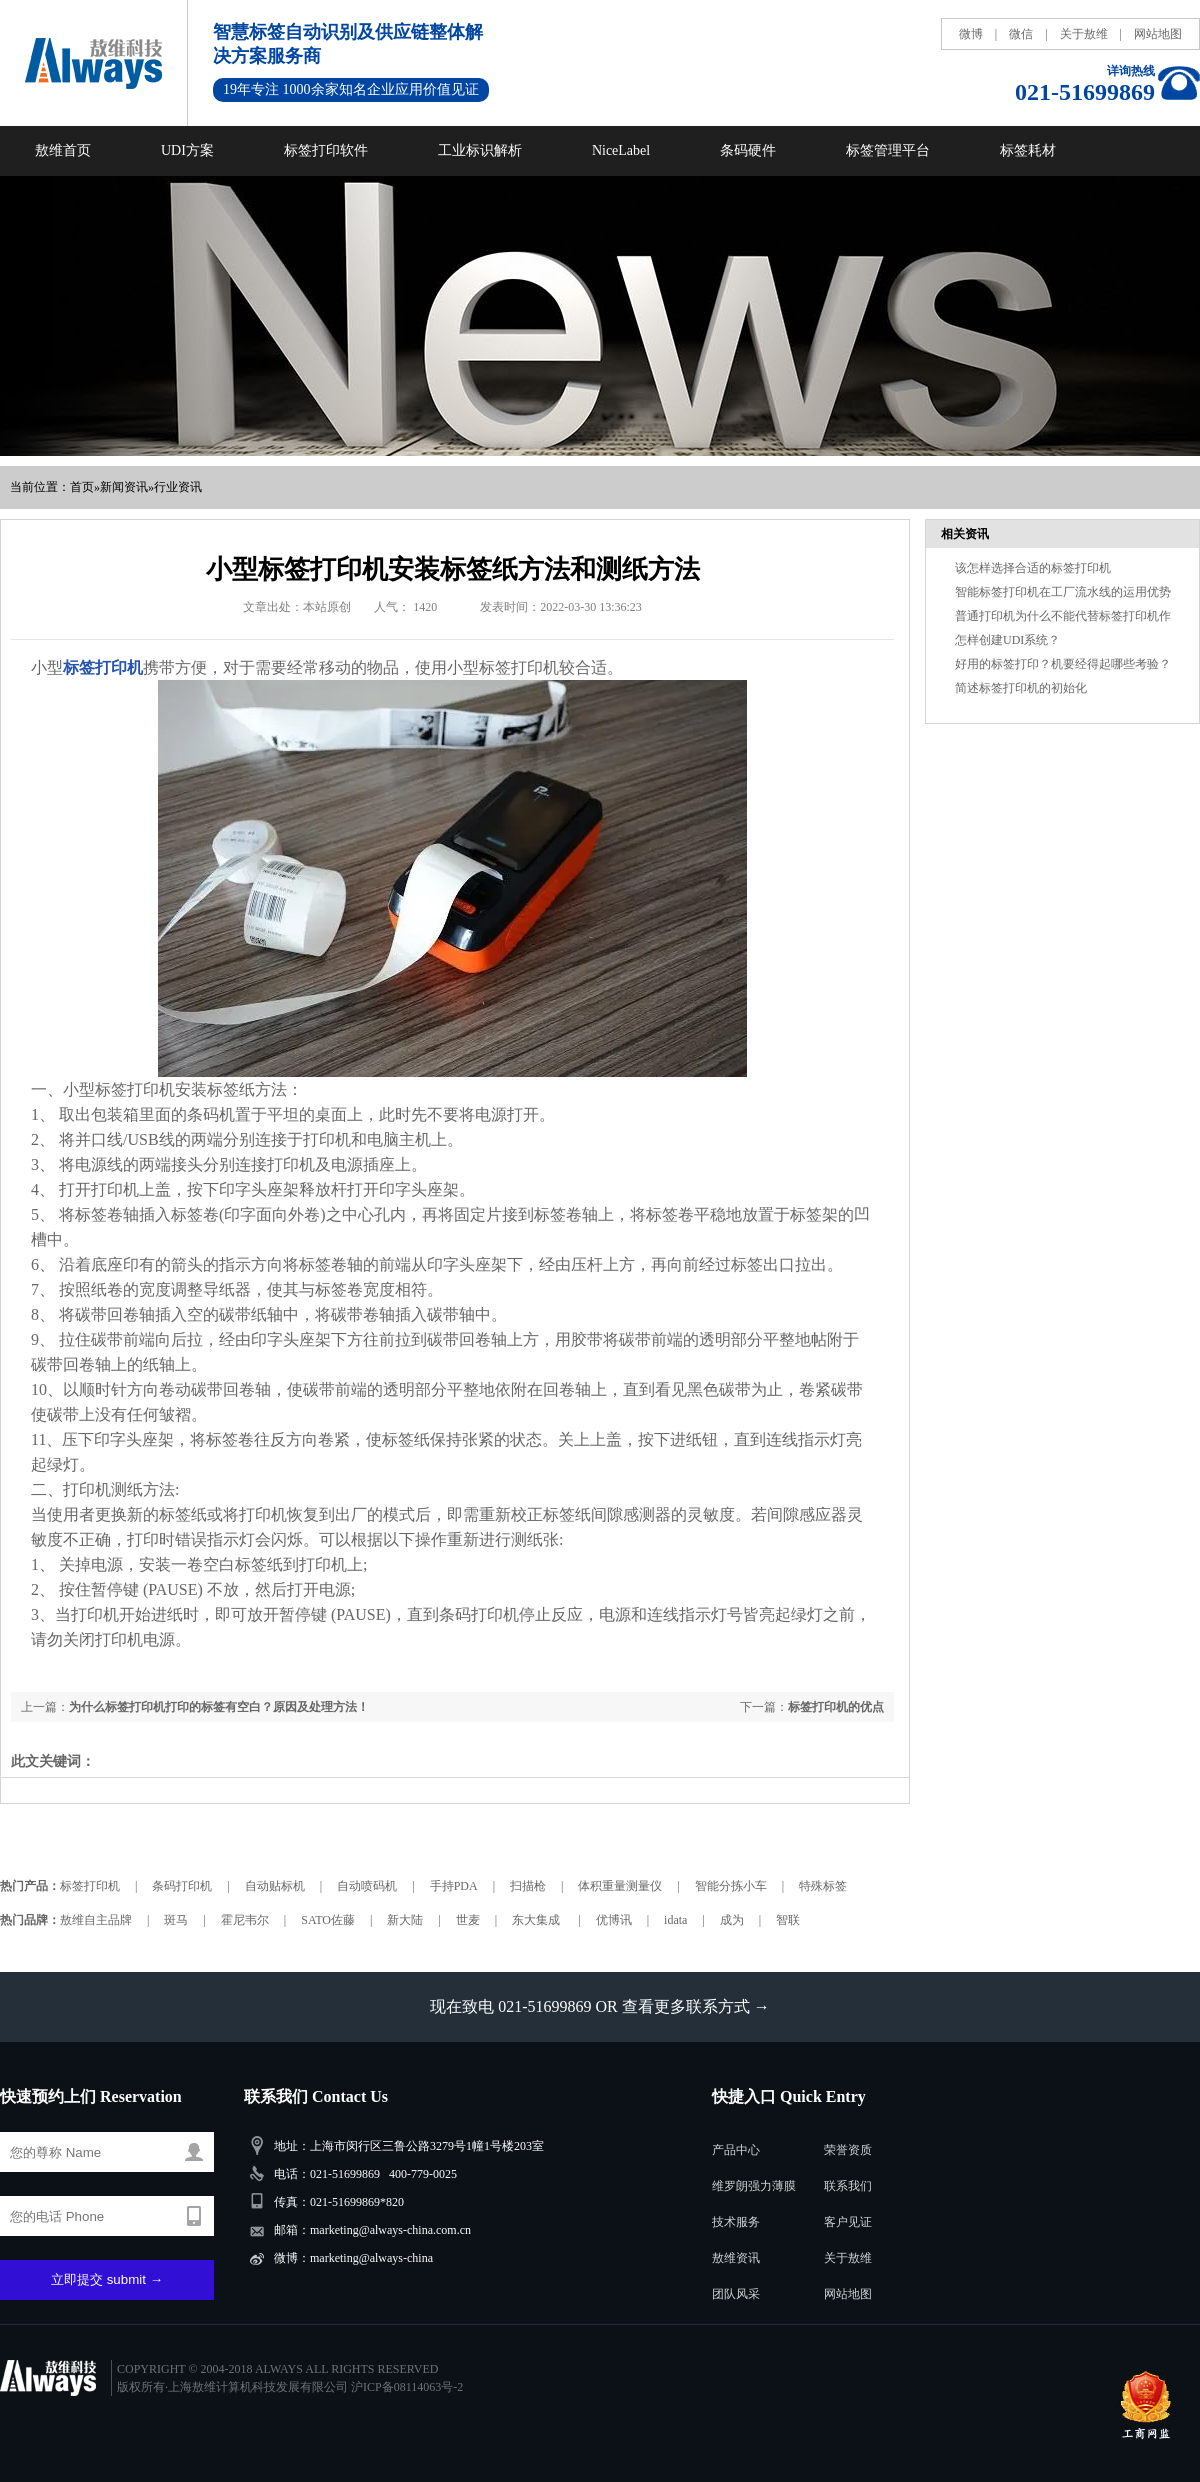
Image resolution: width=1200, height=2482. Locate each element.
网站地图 (1158, 34)
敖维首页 (63, 150)
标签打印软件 (326, 150)
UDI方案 (187, 150)
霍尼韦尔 (245, 1920)
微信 (1021, 34)
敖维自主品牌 (96, 1920)
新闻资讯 (124, 487)
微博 (971, 34)
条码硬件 (748, 150)
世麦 (468, 1920)
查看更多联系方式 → (696, 2006)
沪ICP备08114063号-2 (407, 2387)
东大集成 (537, 1920)
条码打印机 (182, 1886)
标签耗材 (1028, 150)
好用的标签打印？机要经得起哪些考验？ (1063, 664)
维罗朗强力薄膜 (754, 2186)
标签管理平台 (888, 150)
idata (675, 1920)
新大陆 (405, 1920)
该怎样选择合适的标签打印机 (1033, 568)
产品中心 (736, 2150)
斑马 (176, 1920)
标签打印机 (90, 1886)
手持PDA (454, 1886)
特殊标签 (823, 1886)
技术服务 (736, 2222)
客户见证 (848, 2222)
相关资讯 (965, 534)
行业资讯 (178, 487)
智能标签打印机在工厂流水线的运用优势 (1063, 592)
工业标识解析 (480, 150)
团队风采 (736, 2294)
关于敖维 (1084, 34)
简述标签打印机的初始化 (1021, 688)
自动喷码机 (367, 1886)
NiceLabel (621, 150)
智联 (788, 1920)
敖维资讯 (736, 2258)
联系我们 (848, 2186)
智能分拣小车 (731, 1886)
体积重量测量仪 (620, 1886)
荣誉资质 (848, 2150)
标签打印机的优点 (836, 1707)
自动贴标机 (275, 1886)
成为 (732, 1920)
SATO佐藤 (328, 1920)
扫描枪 (528, 1886)
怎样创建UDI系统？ (1007, 640)
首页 (82, 487)
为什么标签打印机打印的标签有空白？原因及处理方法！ (219, 1707)
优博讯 (614, 1920)
